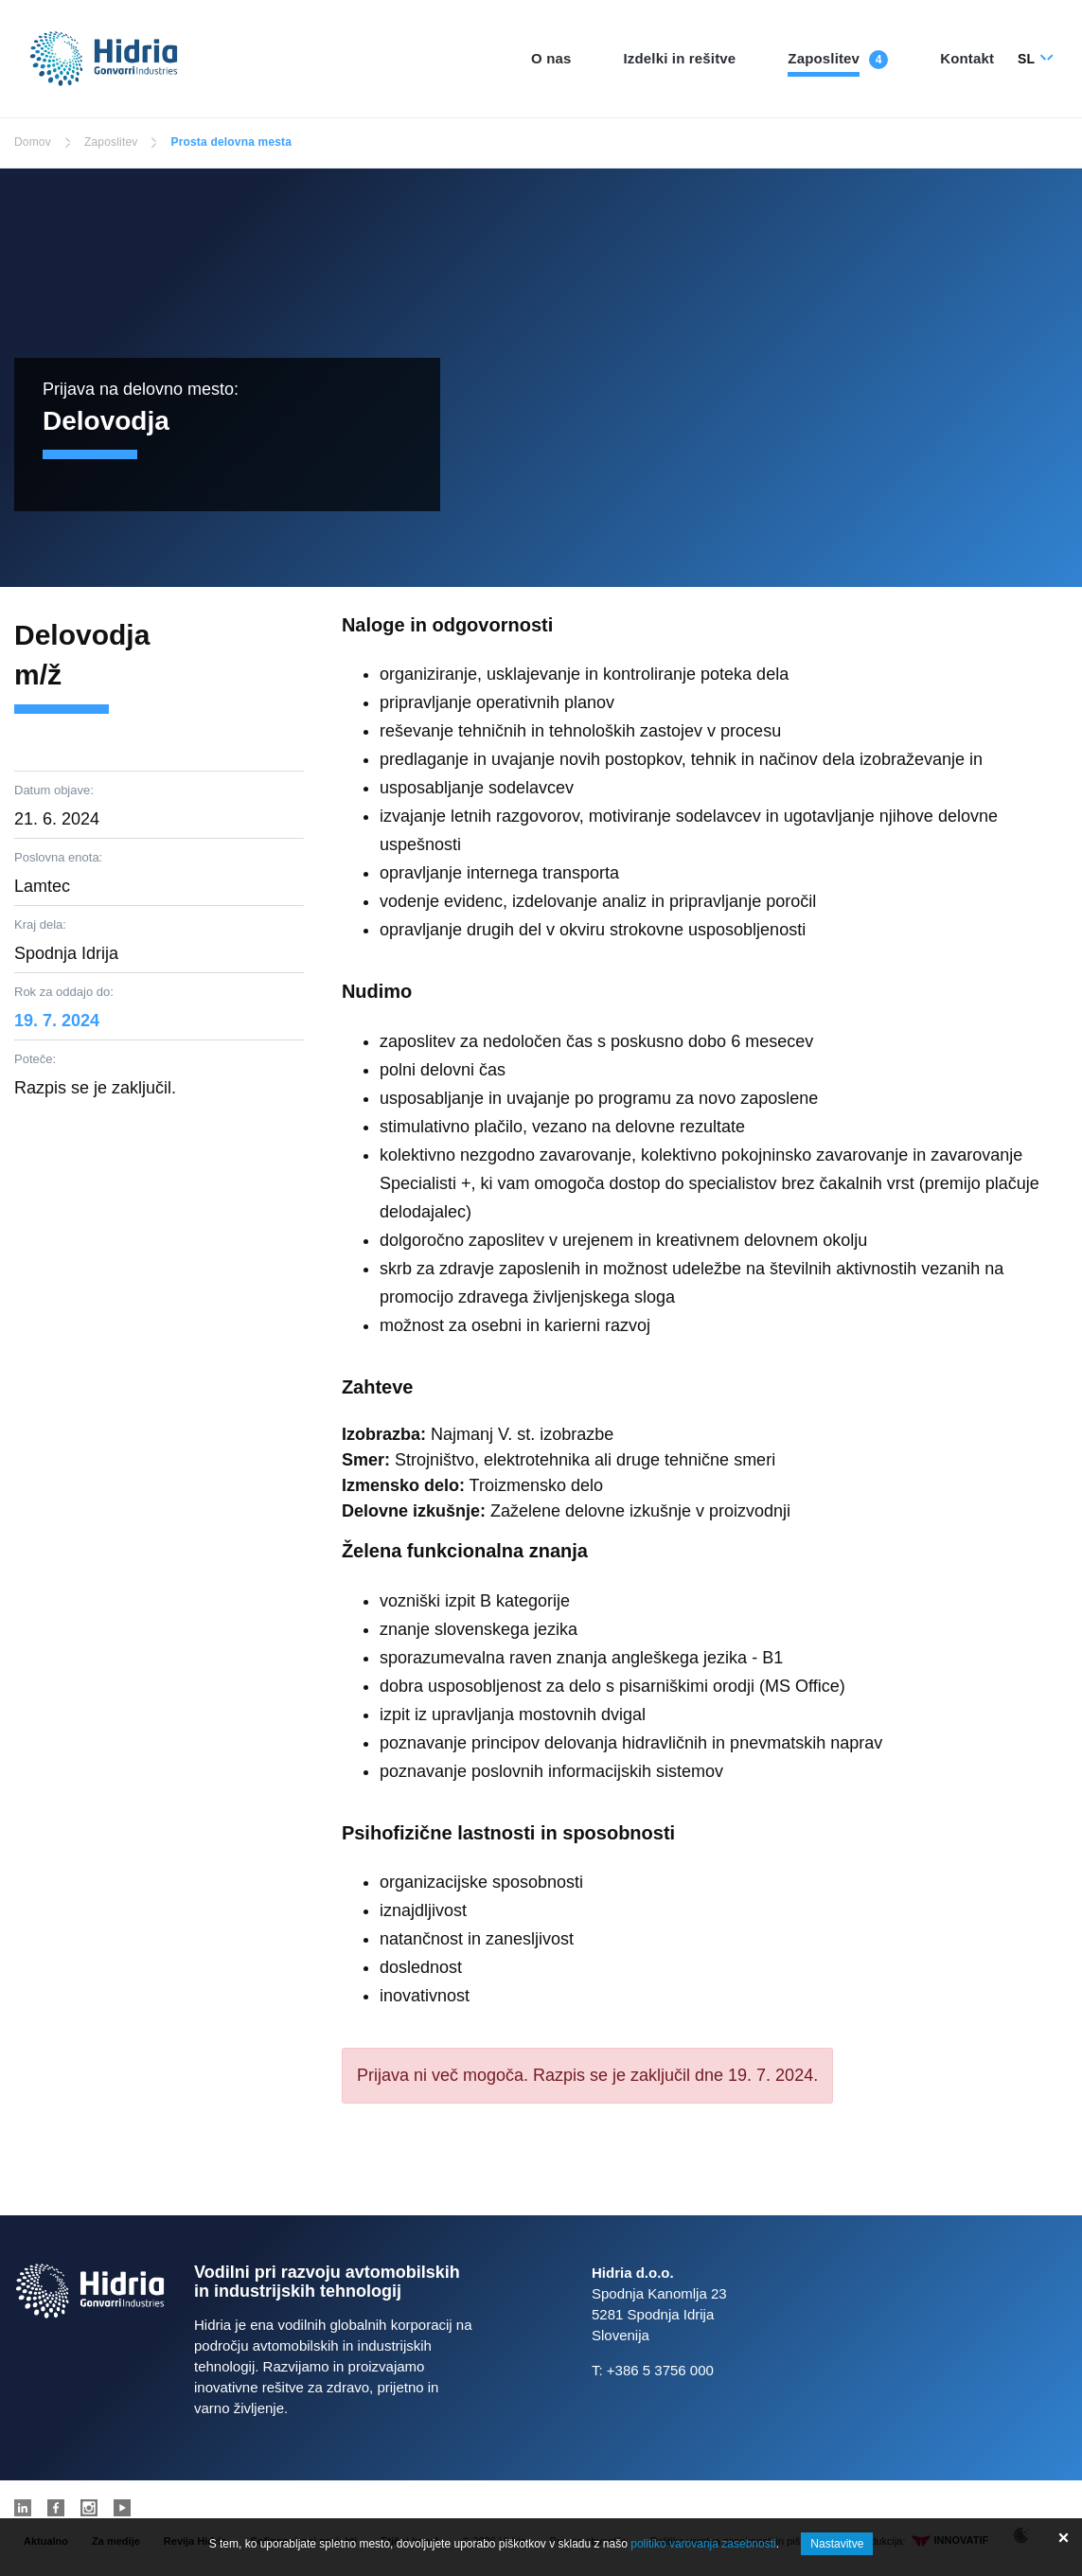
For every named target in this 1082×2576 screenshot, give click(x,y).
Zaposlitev (824, 58)
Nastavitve (836, 2543)
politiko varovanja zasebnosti (702, 2543)
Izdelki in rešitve (680, 58)
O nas (551, 58)
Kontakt (967, 58)
